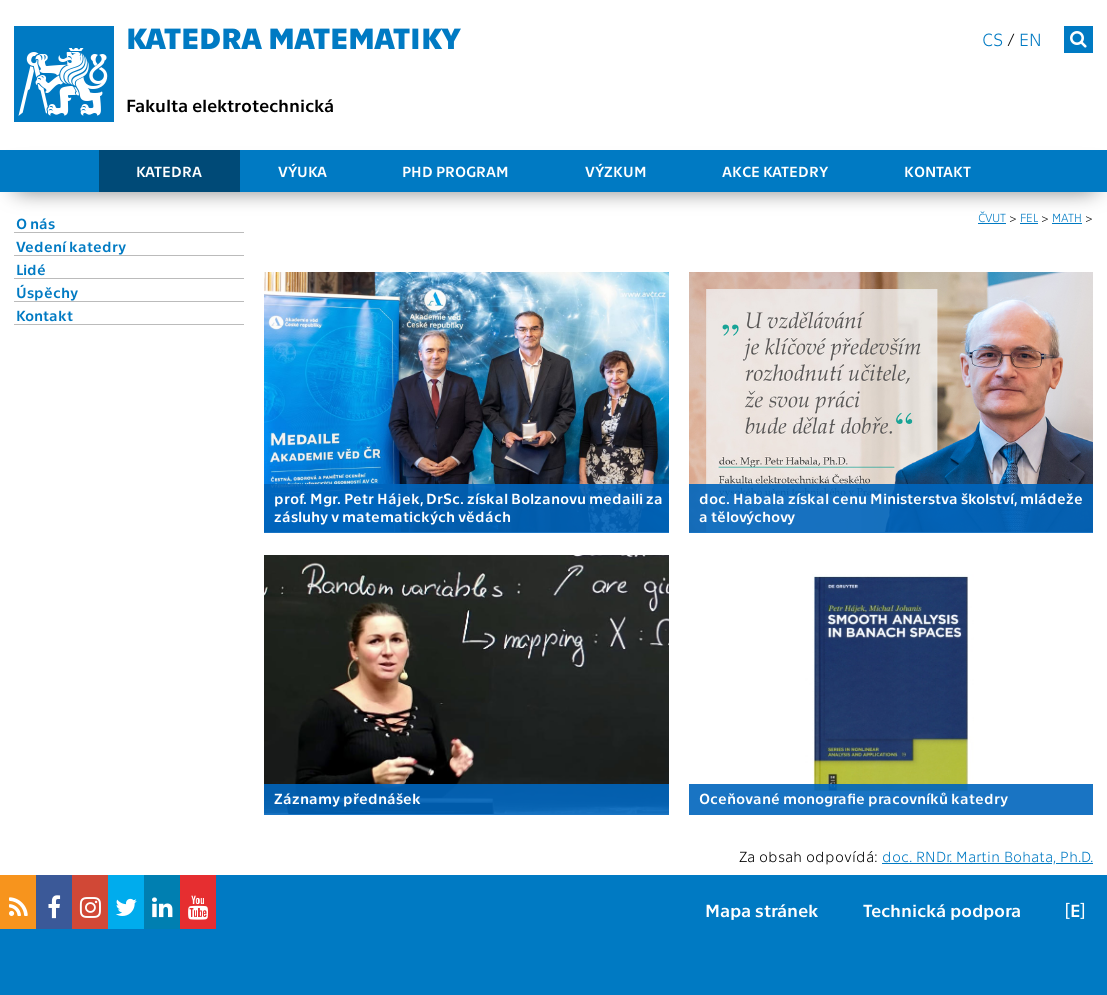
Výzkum (616, 171)
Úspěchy (47, 292)
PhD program (455, 171)
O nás (35, 223)
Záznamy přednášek (347, 798)
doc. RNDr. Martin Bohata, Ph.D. (987, 856)
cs (992, 38)
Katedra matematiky (293, 36)
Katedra (169, 171)
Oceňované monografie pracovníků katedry (853, 798)
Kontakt (937, 171)
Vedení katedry (71, 246)
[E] (1075, 909)
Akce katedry (775, 171)
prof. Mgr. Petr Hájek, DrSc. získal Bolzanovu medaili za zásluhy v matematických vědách (468, 507)
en (1030, 38)
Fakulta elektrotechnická (230, 104)
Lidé (31, 269)
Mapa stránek (761, 909)
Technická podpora (942, 909)
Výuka (302, 171)
